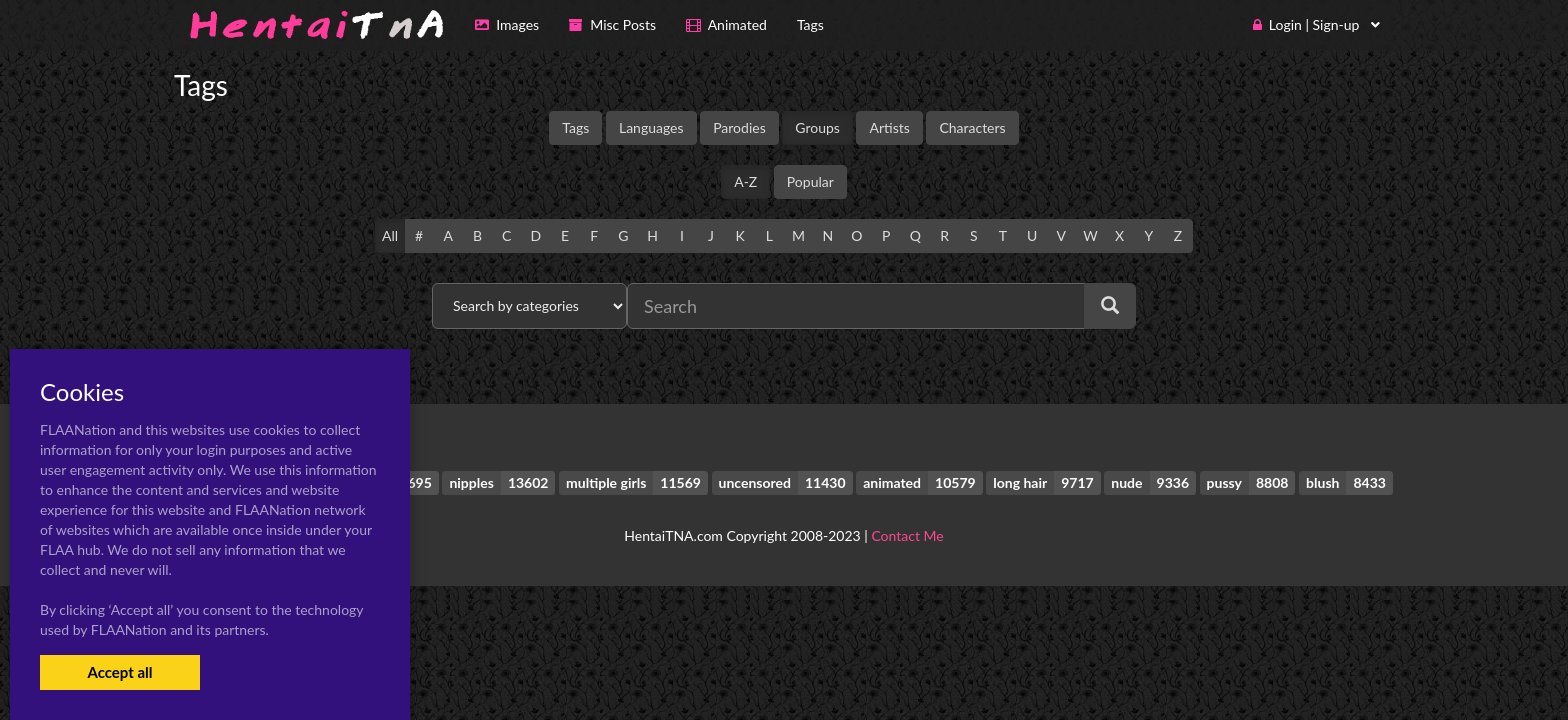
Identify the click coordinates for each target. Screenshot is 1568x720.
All (390, 235)
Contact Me (907, 535)
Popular (810, 181)
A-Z (745, 181)
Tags (575, 127)
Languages (651, 127)
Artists (889, 127)
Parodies (739, 127)
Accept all (119, 672)
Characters (972, 127)
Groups (817, 127)
